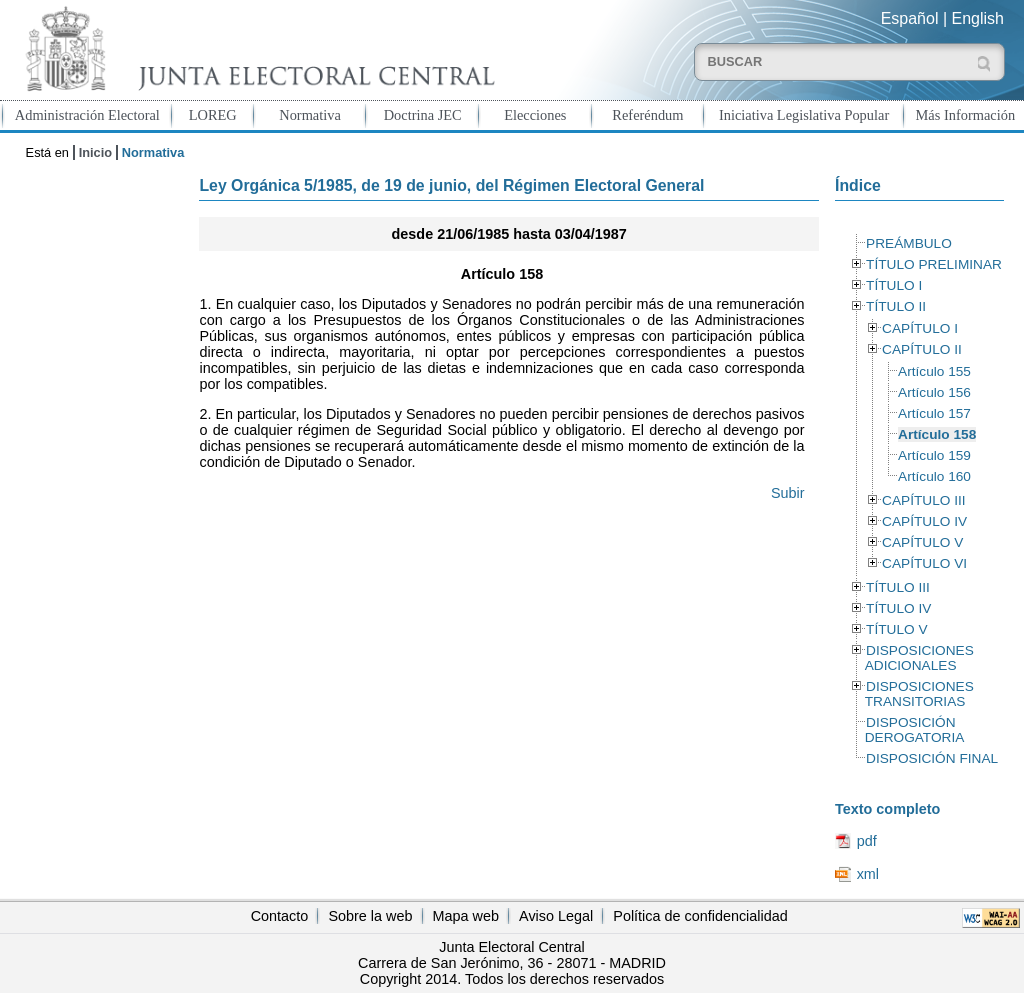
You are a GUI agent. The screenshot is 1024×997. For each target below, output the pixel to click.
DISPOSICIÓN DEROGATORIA (915, 730)
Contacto (280, 916)
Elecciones (535, 115)
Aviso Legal (556, 916)
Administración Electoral (87, 115)
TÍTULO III (898, 587)
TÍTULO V (896, 629)
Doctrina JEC (423, 115)
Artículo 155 (934, 371)
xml (868, 874)
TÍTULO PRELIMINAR (934, 264)
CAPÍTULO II (922, 349)
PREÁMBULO (909, 243)
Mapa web (466, 916)
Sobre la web (370, 916)
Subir (788, 493)
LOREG (213, 115)
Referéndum (647, 115)
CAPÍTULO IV (924, 521)
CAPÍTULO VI (924, 563)
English (978, 18)
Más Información (966, 115)
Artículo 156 (934, 392)
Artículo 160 (934, 476)
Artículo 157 (934, 413)
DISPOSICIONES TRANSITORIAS (919, 694)
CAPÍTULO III (923, 500)
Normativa (310, 115)
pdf (867, 841)
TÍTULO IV (898, 608)
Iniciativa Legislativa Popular (804, 115)
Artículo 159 (934, 455)
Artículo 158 (937, 434)
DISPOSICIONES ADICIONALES (919, 658)
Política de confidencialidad (700, 916)
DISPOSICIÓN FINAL (932, 758)
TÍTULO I (894, 285)
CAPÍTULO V (922, 542)
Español (910, 18)
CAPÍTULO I (920, 328)
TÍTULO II (896, 306)
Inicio (95, 152)
